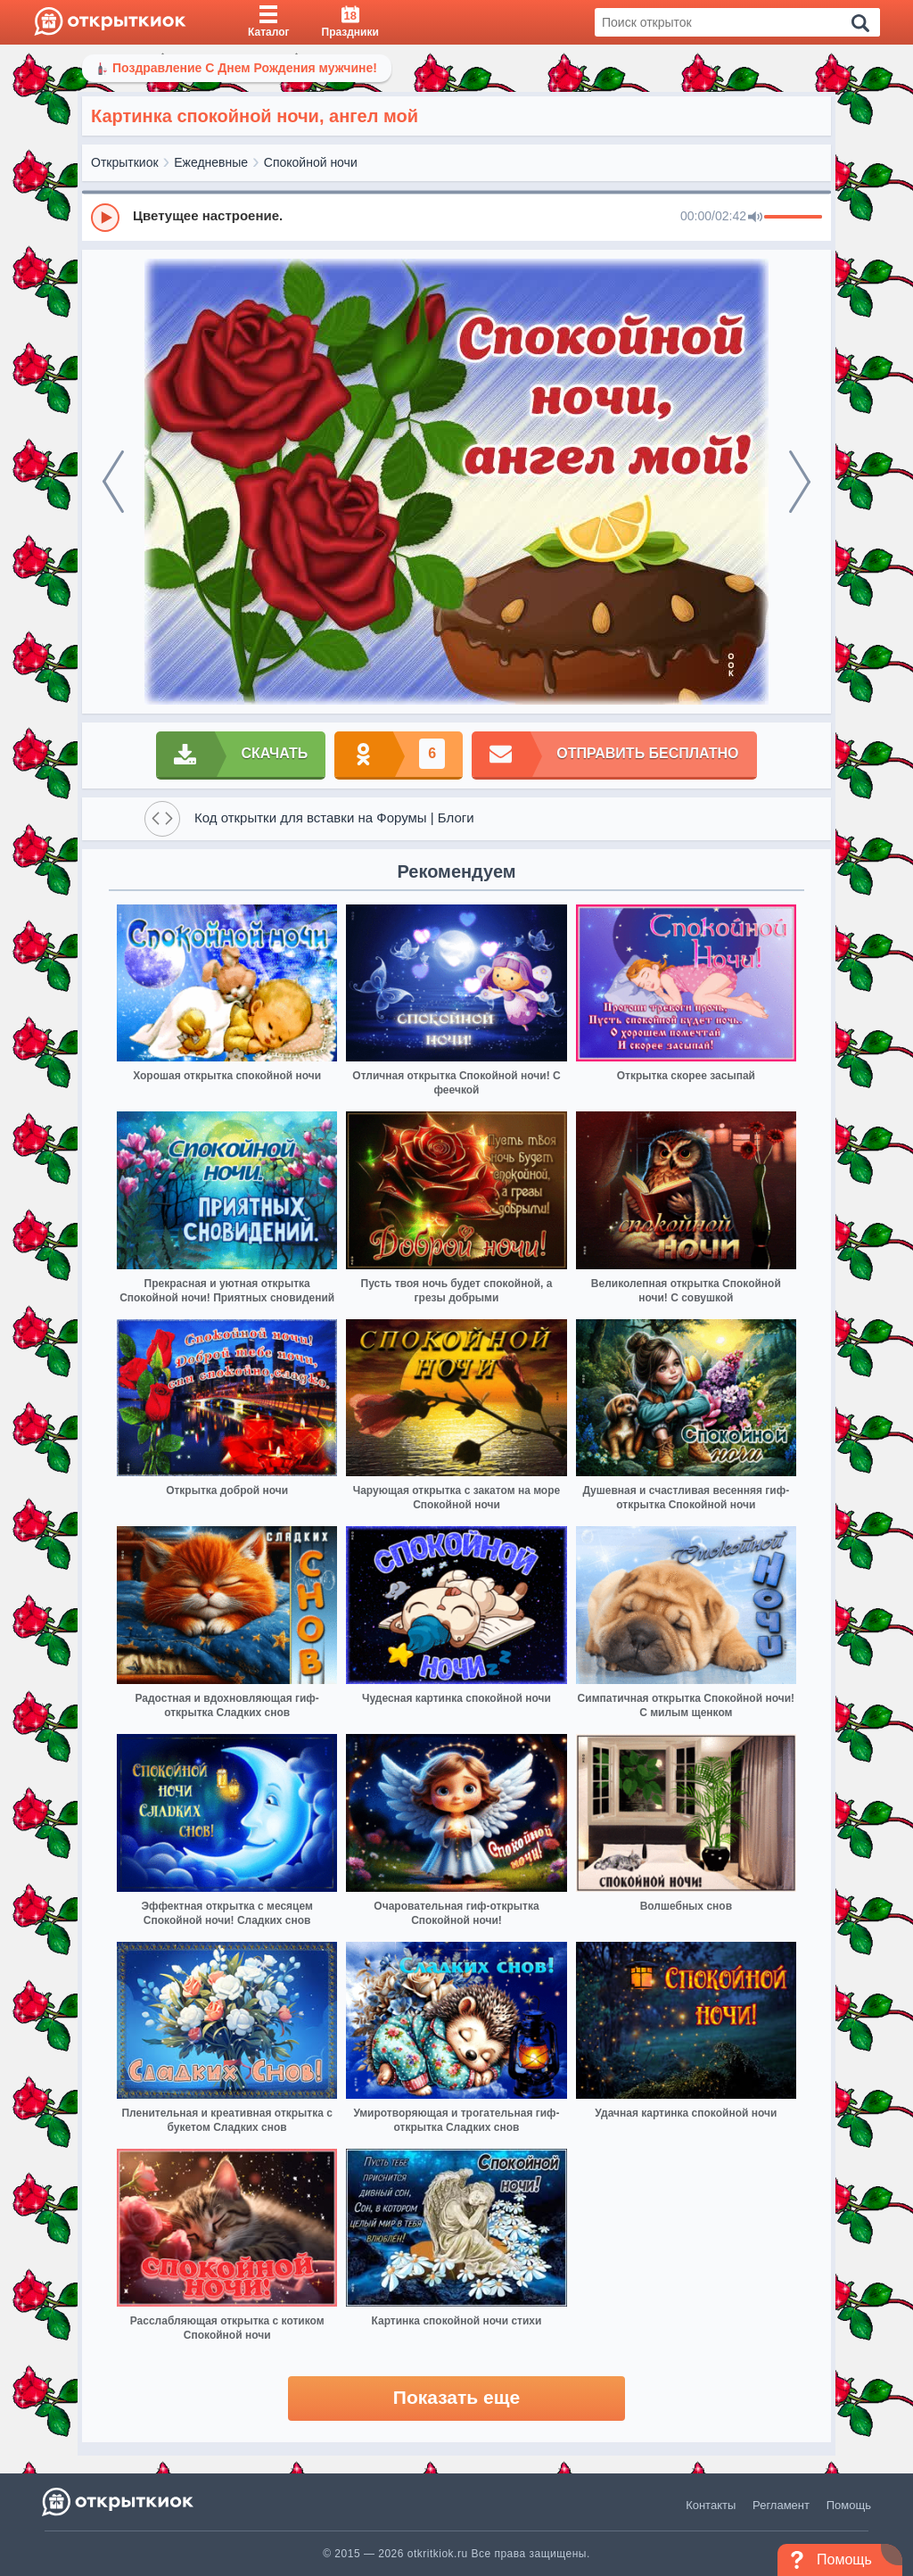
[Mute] (755, 218)
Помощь (849, 2505)
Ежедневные (211, 162)
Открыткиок (125, 162)
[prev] (113, 482)
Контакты (711, 2505)
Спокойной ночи (311, 162)
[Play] (105, 217)
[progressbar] (793, 217)
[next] (800, 482)
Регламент (781, 2505)
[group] (456, 217)
